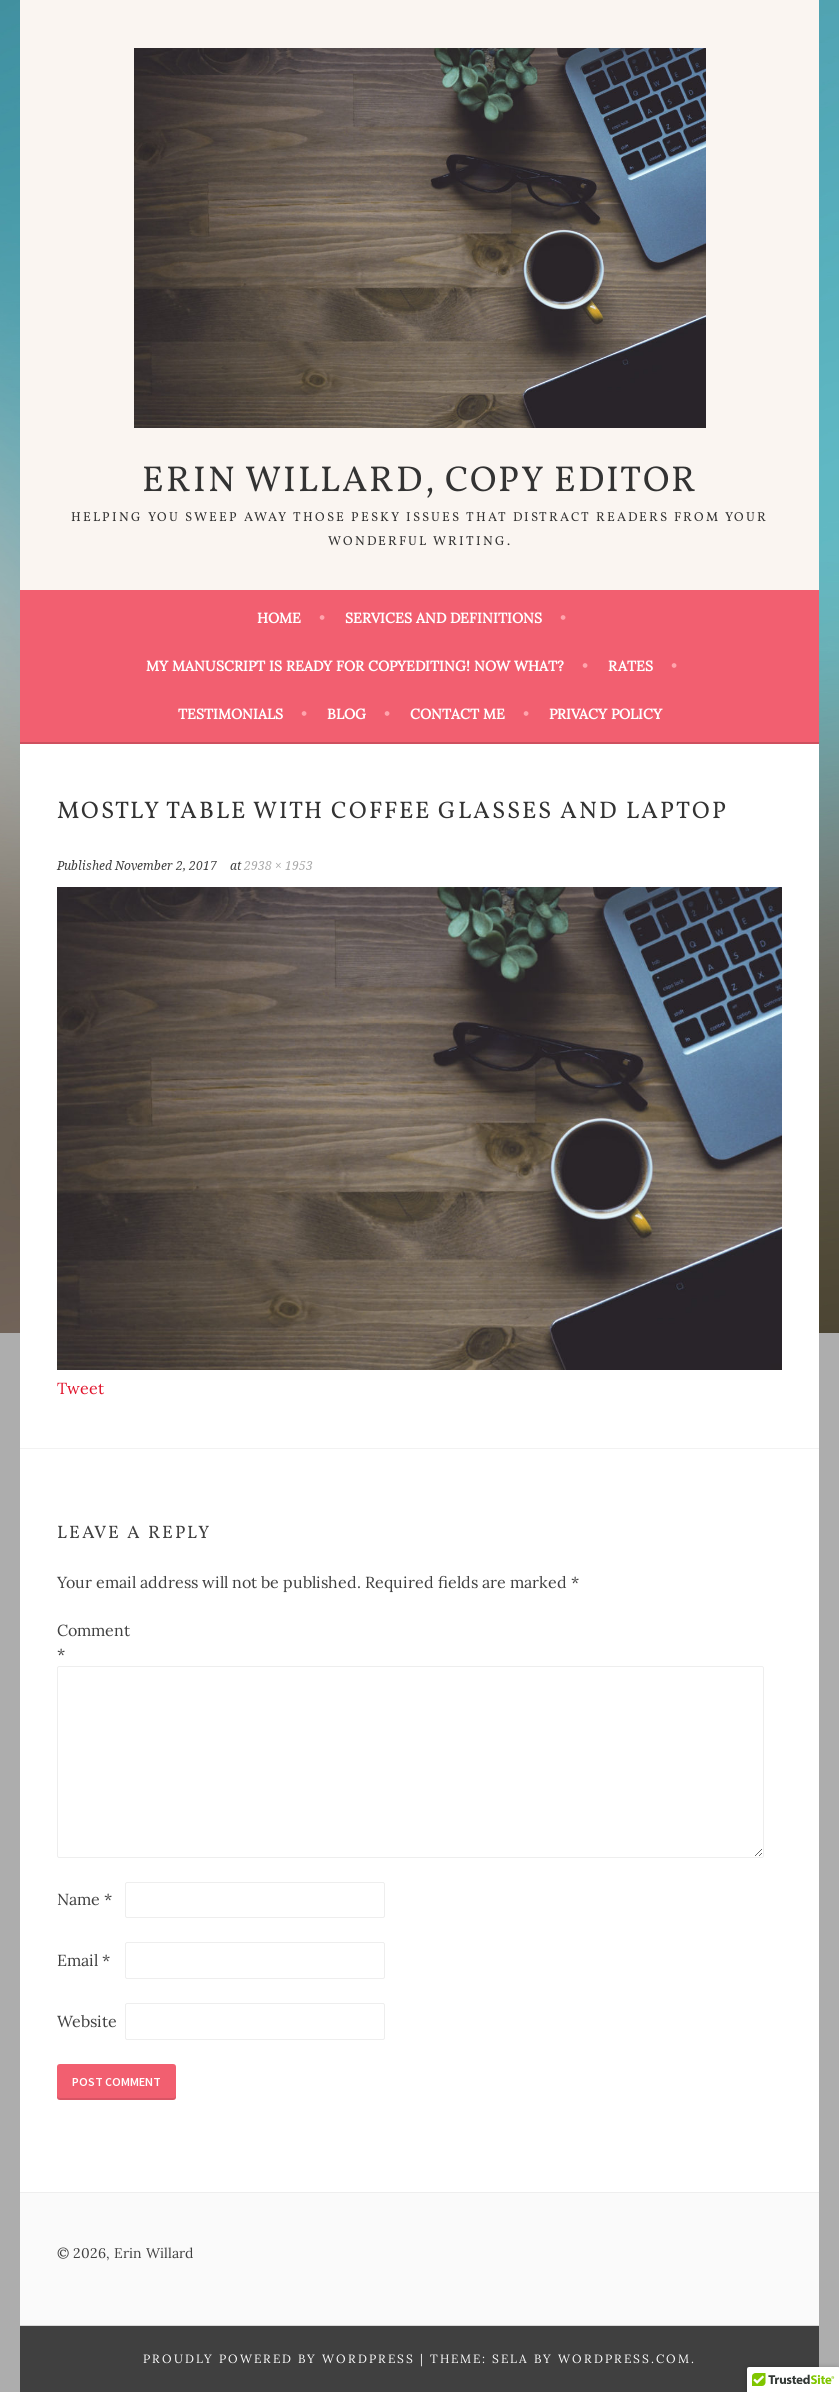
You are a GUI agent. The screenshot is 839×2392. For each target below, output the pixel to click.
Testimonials (230, 714)
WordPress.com (624, 2358)
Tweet (80, 1388)
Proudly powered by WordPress (279, 2358)
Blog (346, 714)
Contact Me (457, 714)
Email (83, 1960)
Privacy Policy (605, 714)
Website (87, 2021)
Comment (89, 1642)
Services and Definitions (443, 618)
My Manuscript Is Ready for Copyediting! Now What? (355, 666)
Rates (630, 666)
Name (84, 1899)
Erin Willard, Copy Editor (420, 482)
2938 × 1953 (278, 866)
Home (279, 618)
